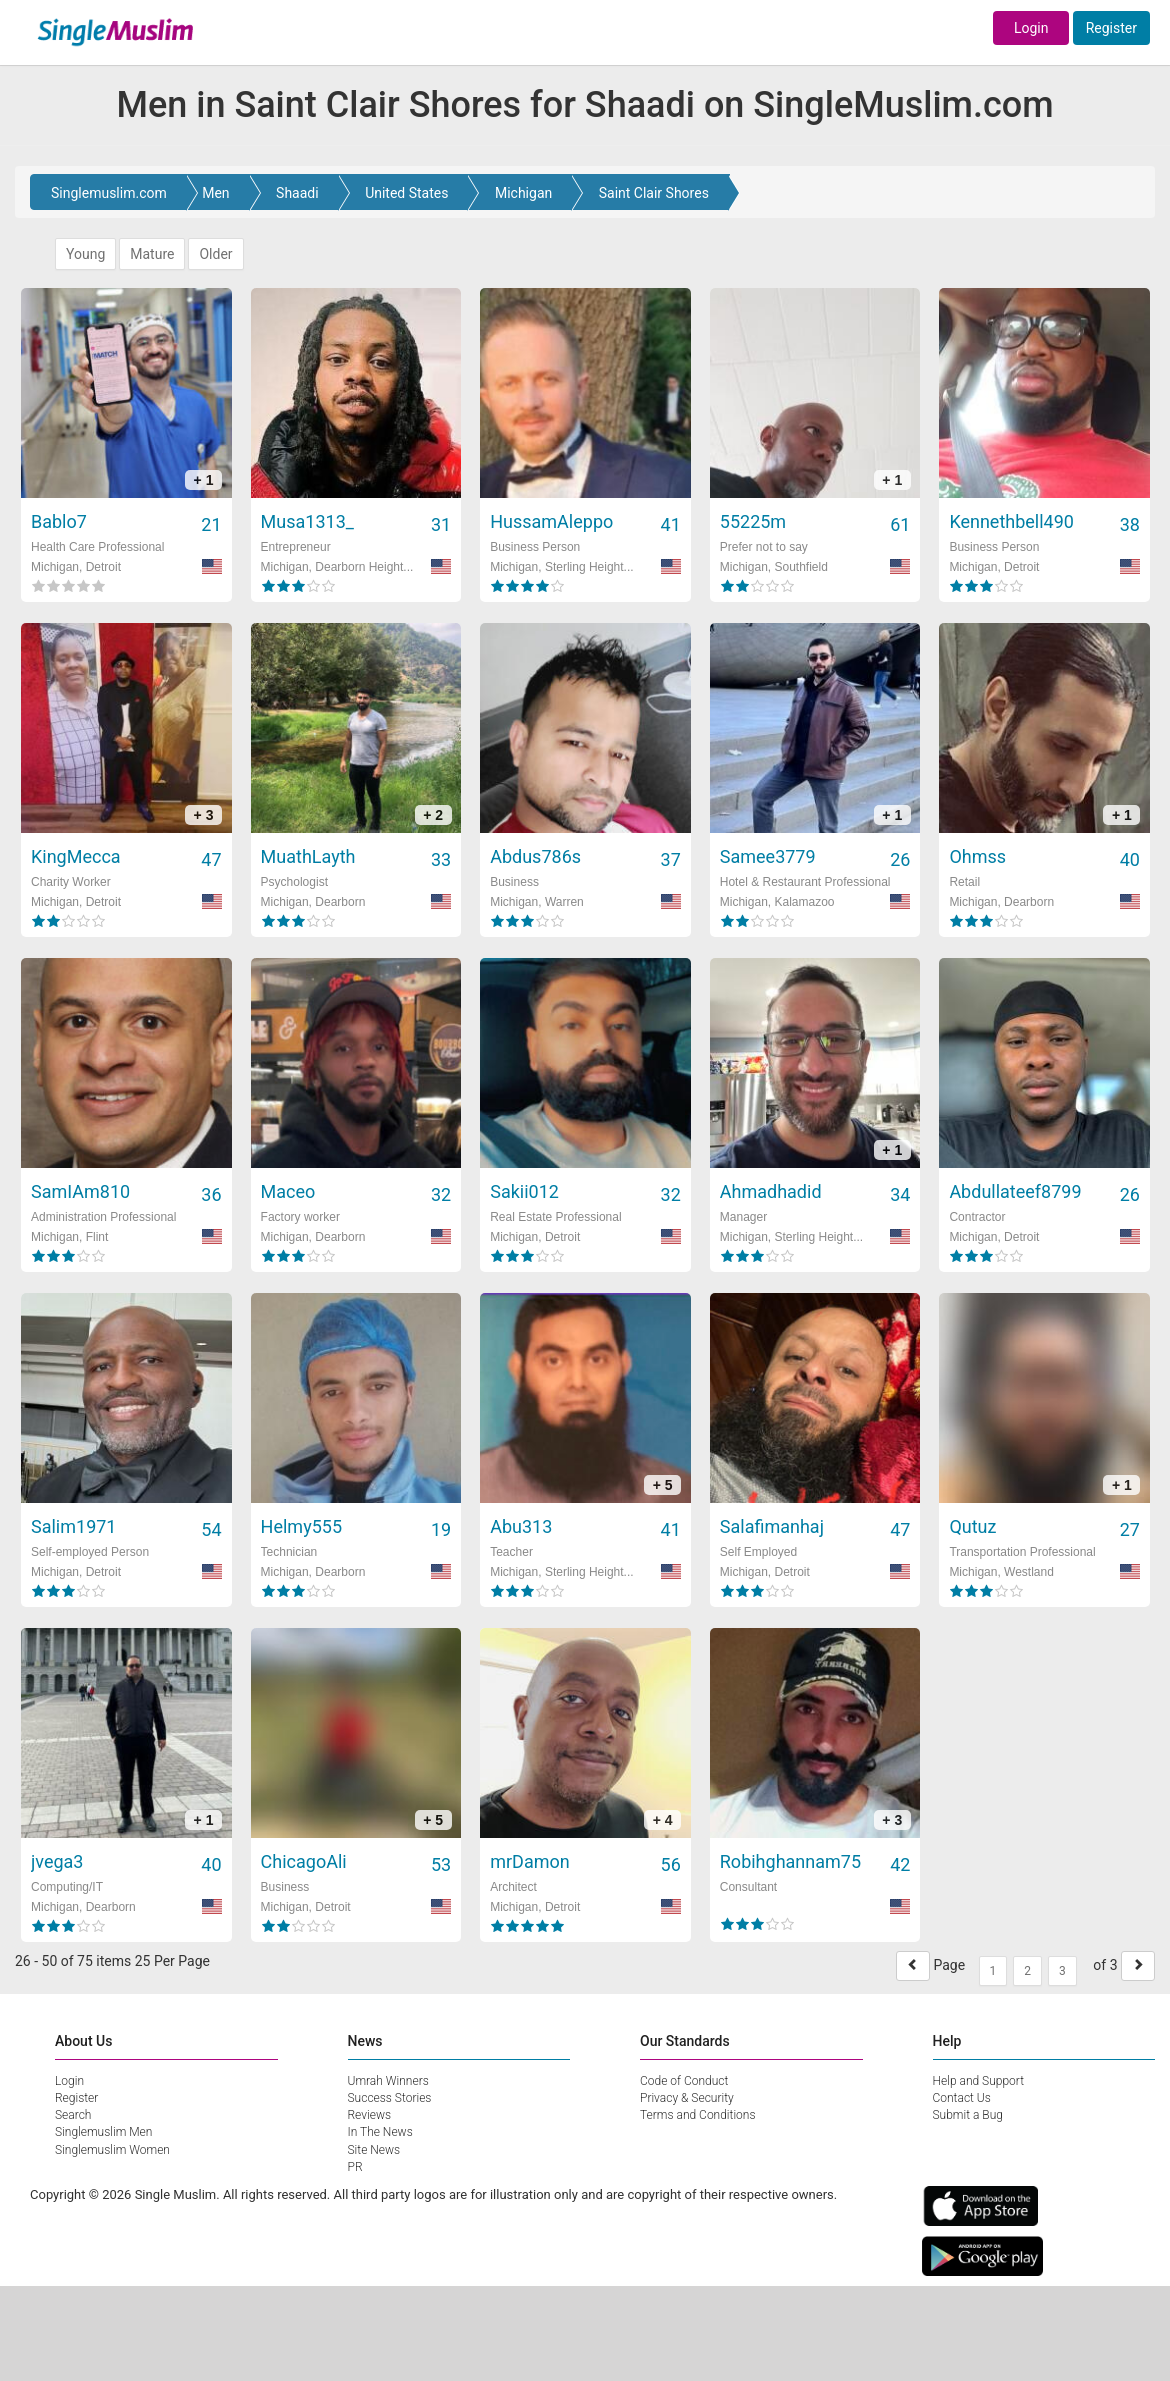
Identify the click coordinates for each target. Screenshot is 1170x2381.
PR (355, 2167)
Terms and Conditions (698, 2115)
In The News (380, 2132)
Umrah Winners (388, 2081)
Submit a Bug (968, 2115)
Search (73, 2115)
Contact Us (962, 2098)
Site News (374, 2150)
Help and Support (979, 2081)
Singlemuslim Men (103, 2132)
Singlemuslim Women (112, 2150)
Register (1111, 28)
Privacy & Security (687, 2098)
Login (1031, 28)
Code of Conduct (684, 2081)
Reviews (370, 2115)
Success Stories (390, 2098)
